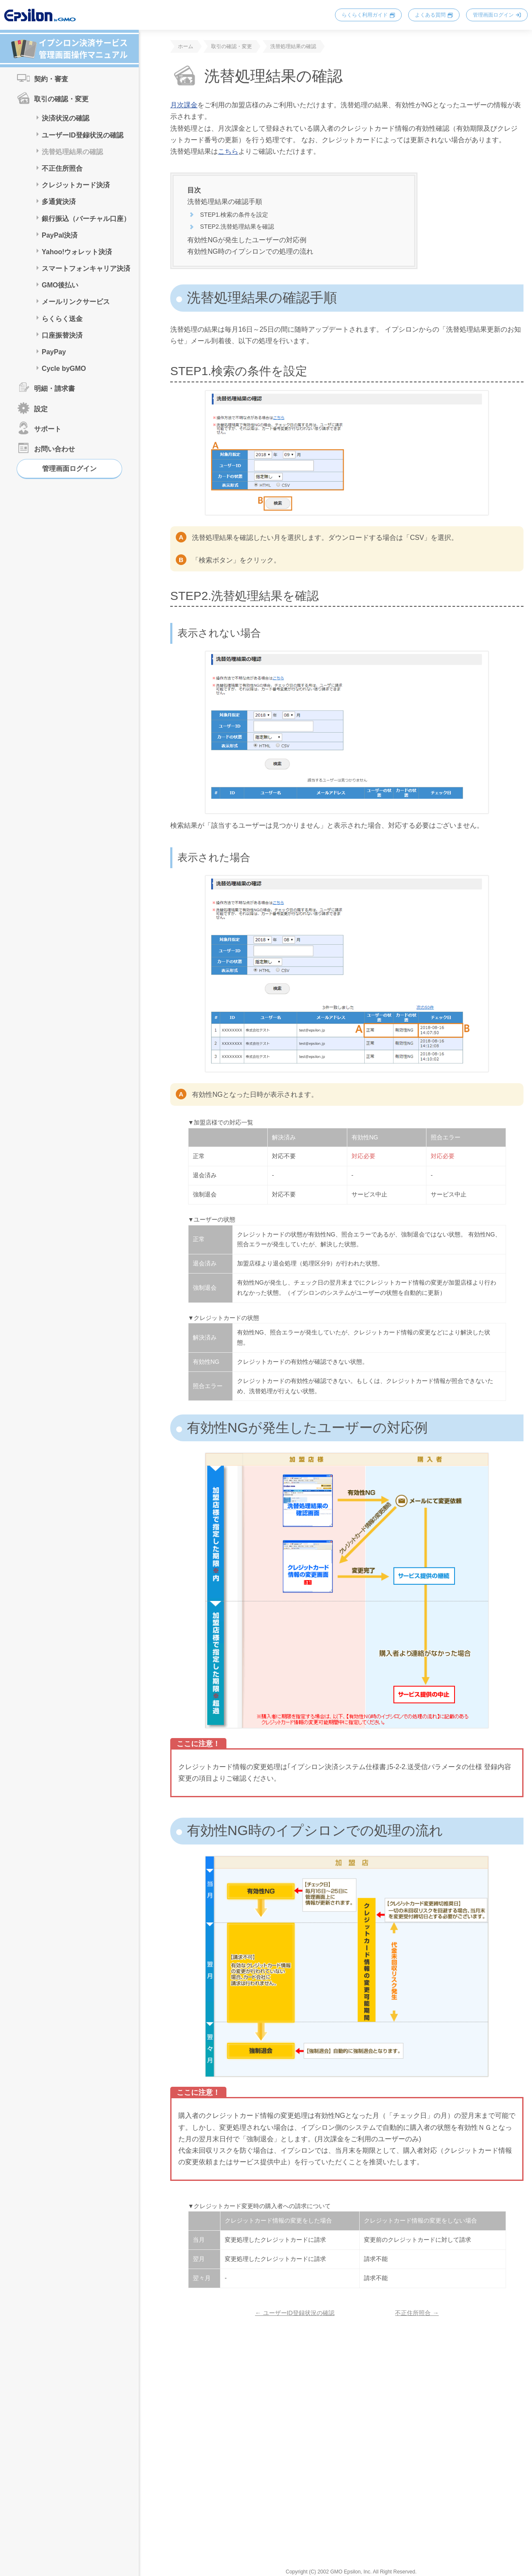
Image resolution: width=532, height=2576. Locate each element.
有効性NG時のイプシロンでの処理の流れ (250, 251)
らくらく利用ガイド (365, 15)
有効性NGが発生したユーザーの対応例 (246, 240)
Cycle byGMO (64, 368)
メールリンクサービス (76, 301)
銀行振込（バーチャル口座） (86, 218)
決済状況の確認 (65, 118)
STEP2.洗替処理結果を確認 (237, 226)
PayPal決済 (59, 235)
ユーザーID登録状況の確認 (82, 135)
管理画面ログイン (493, 15)
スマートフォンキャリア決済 (86, 268)
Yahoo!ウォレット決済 (77, 251)
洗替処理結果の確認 (72, 151)
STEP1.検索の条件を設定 (234, 214)
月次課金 (183, 105)
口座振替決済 (62, 335)
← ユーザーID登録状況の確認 (295, 2312)
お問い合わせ (54, 449)
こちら (228, 151)
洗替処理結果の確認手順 (224, 201)
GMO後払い (60, 285)
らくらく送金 (62, 318)
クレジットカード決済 (76, 185)
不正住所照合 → (416, 2312)
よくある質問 (430, 15)
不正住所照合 (62, 168)
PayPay (54, 352)
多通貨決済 (59, 201)
